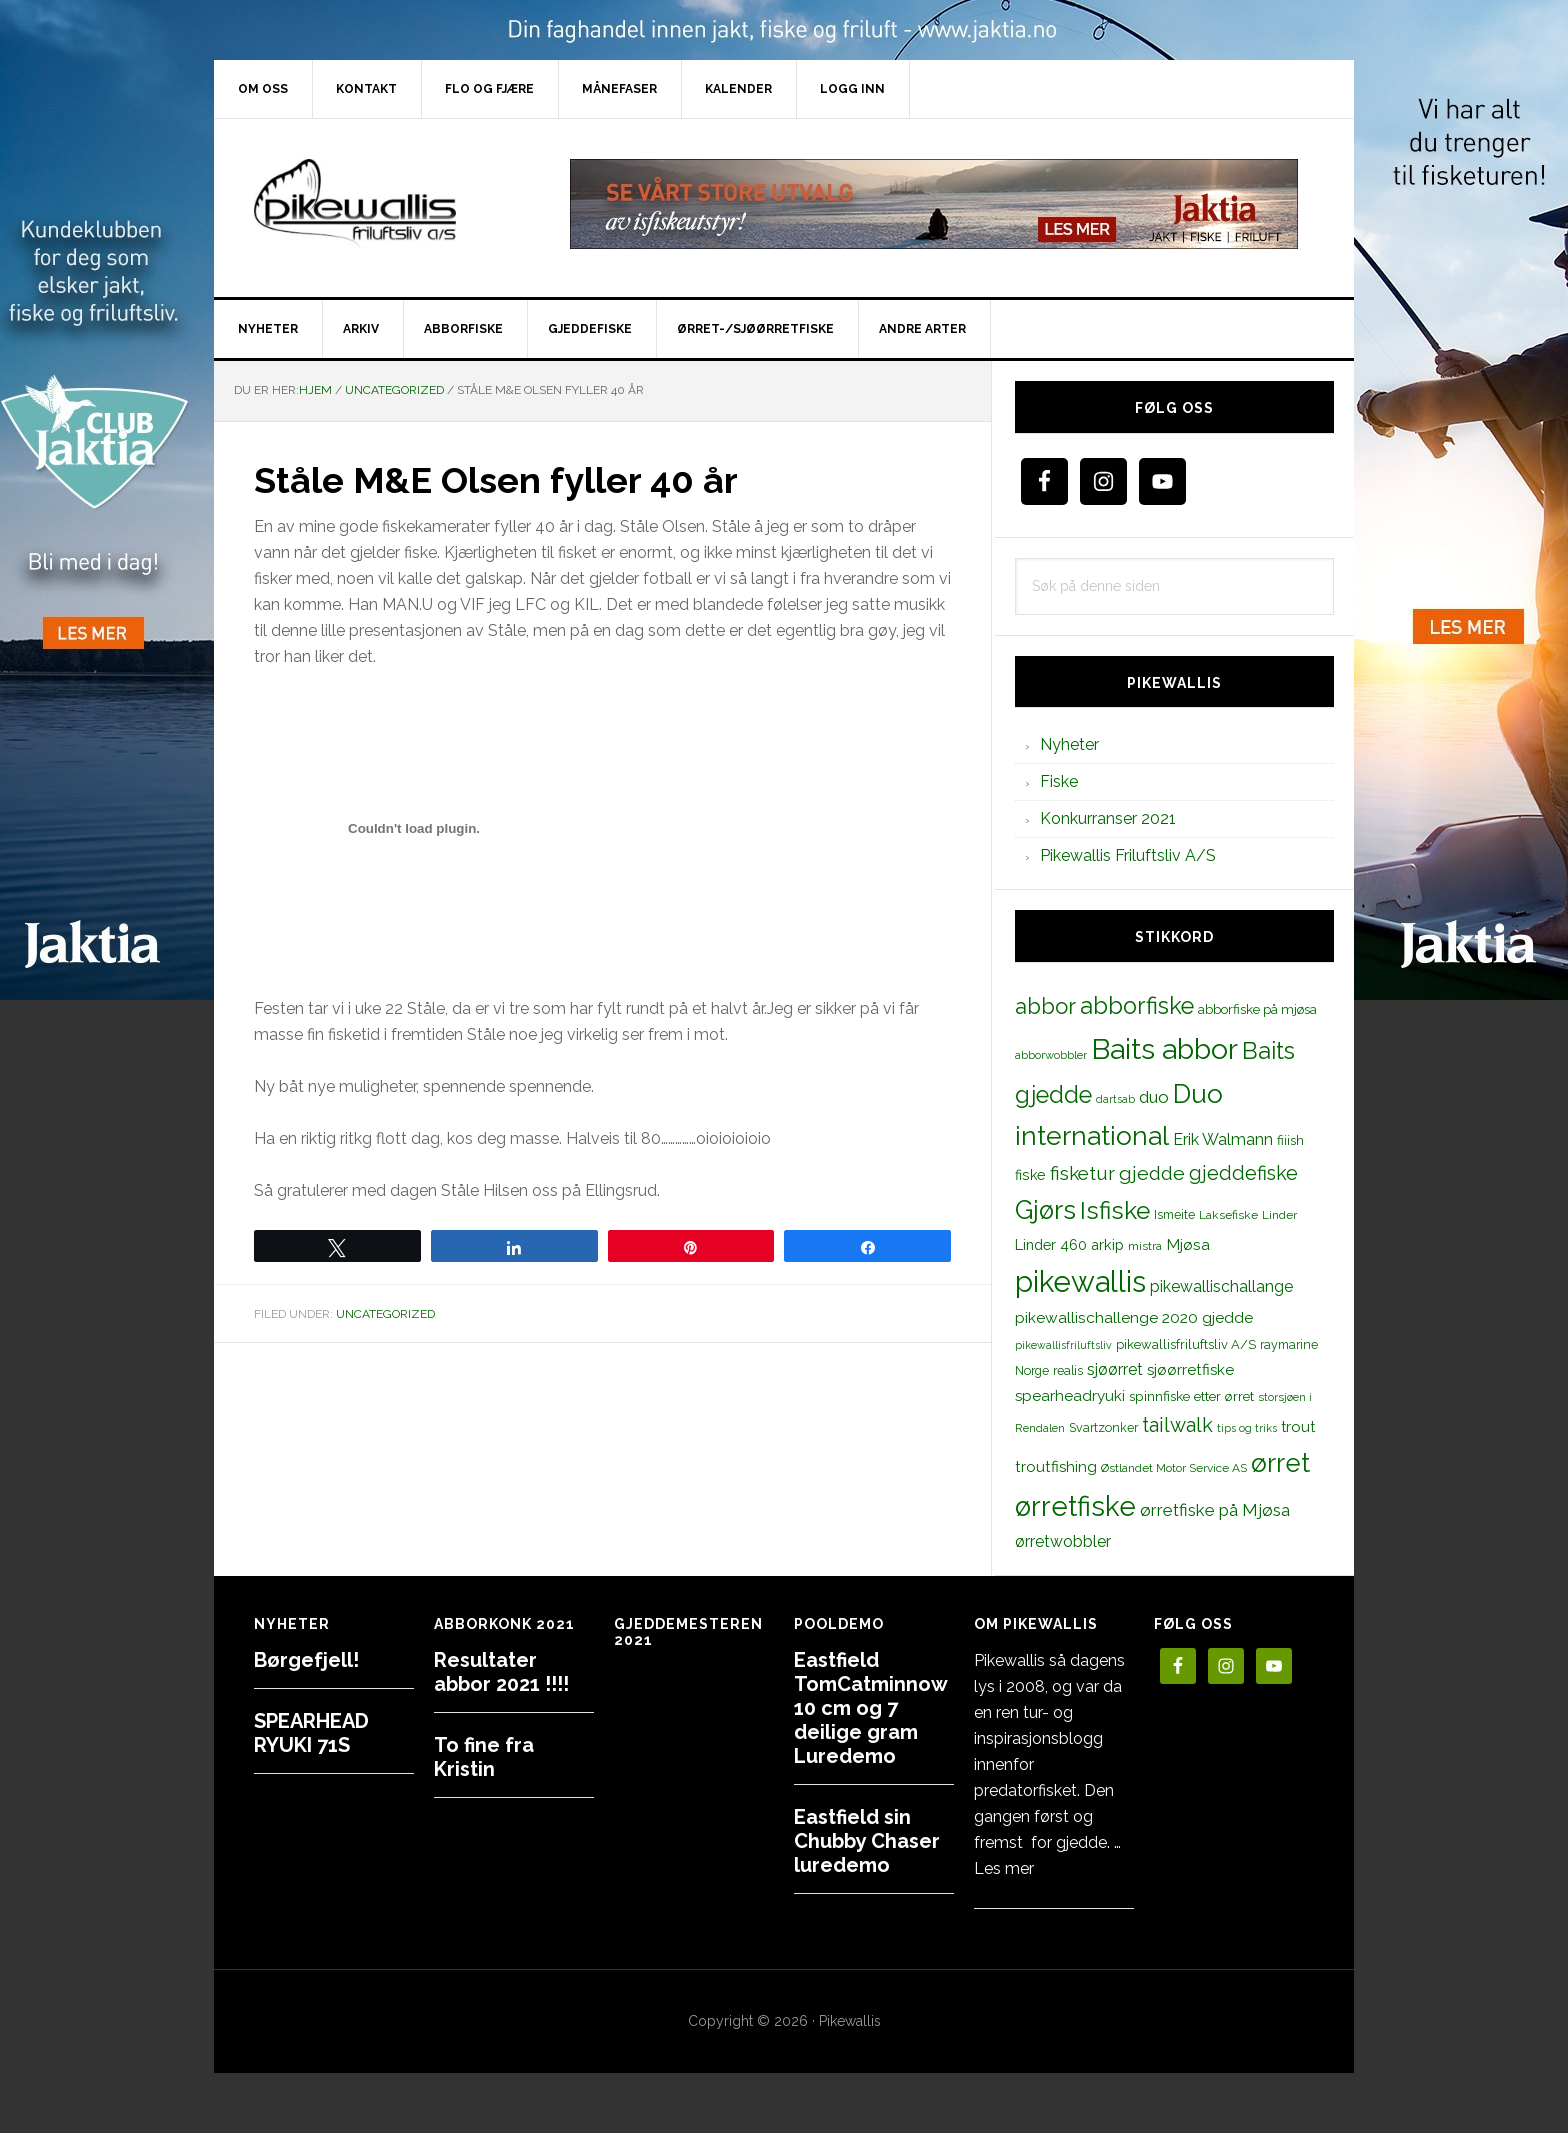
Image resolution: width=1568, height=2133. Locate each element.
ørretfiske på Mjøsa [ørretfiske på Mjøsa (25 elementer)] (1215, 1510)
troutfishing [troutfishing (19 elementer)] (1056, 1467)
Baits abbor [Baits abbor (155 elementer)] (1164, 1049)
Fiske (1059, 781)
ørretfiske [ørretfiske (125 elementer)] (1075, 1506)
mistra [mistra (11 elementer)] (1145, 1246)
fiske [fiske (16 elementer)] (1030, 1175)
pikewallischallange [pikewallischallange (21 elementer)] (1221, 1286)
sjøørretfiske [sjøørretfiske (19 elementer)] (1190, 1370)
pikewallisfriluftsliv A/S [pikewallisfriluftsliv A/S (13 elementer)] (1186, 1344)
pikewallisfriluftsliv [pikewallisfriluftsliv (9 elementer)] (1063, 1345)
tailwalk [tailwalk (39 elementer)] (1177, 1425)
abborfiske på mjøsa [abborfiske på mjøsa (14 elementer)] (1257, 1009)
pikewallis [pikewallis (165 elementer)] (1080, 1281)
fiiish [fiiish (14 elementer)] (1290, 1140)
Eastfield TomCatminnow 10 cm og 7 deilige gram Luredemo (870, 1708)
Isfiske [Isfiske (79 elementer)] (1115, 1210)
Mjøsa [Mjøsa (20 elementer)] (1188, 1244)
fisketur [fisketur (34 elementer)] (1082, 1173)
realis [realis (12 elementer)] (1068, 1370)
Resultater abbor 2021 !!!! (501, 1672)
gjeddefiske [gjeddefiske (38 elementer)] (1243, 1173)
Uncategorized (385, 1314)
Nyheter (1069, 744)
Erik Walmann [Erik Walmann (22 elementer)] (1223, 1139)
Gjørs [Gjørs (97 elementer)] (1045, 1210)
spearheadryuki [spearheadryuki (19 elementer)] (1070, 1396)
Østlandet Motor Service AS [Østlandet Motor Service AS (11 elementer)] (1174, 1468)
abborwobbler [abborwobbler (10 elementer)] (1051, 1055)
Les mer (1004, 1868)
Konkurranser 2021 (1108, 818)
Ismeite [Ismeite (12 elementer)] (1174, 1214)
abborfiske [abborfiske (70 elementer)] (1137, 1006)
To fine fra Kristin (484, 1757)
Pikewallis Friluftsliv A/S (1128, 855)
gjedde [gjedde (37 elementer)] (1152, 1173)
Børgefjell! (306, 1660)
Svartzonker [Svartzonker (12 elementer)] (1103, 1427)
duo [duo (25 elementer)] (1154, 1097)
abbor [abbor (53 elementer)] (1045, 1006)
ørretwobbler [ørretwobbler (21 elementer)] (1063, 1541)
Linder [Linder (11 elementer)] (1279, 1215)
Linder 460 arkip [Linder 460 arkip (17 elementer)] (1069, 1244)
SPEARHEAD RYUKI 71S (311, 1733)
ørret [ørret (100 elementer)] (1280, 1463)
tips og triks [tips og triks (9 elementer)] (1247, 1428)
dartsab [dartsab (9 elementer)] (1115, 1099)
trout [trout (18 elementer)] (1298, 1426)
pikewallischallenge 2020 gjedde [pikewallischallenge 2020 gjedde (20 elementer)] (1134, 1317)
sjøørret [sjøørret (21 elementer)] (1115, 1369)
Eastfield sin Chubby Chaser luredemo (867, 1841)
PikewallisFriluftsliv (384, 204)
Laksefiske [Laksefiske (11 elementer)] (1228, 1215)
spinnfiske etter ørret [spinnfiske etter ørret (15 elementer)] (1191, 1396)
